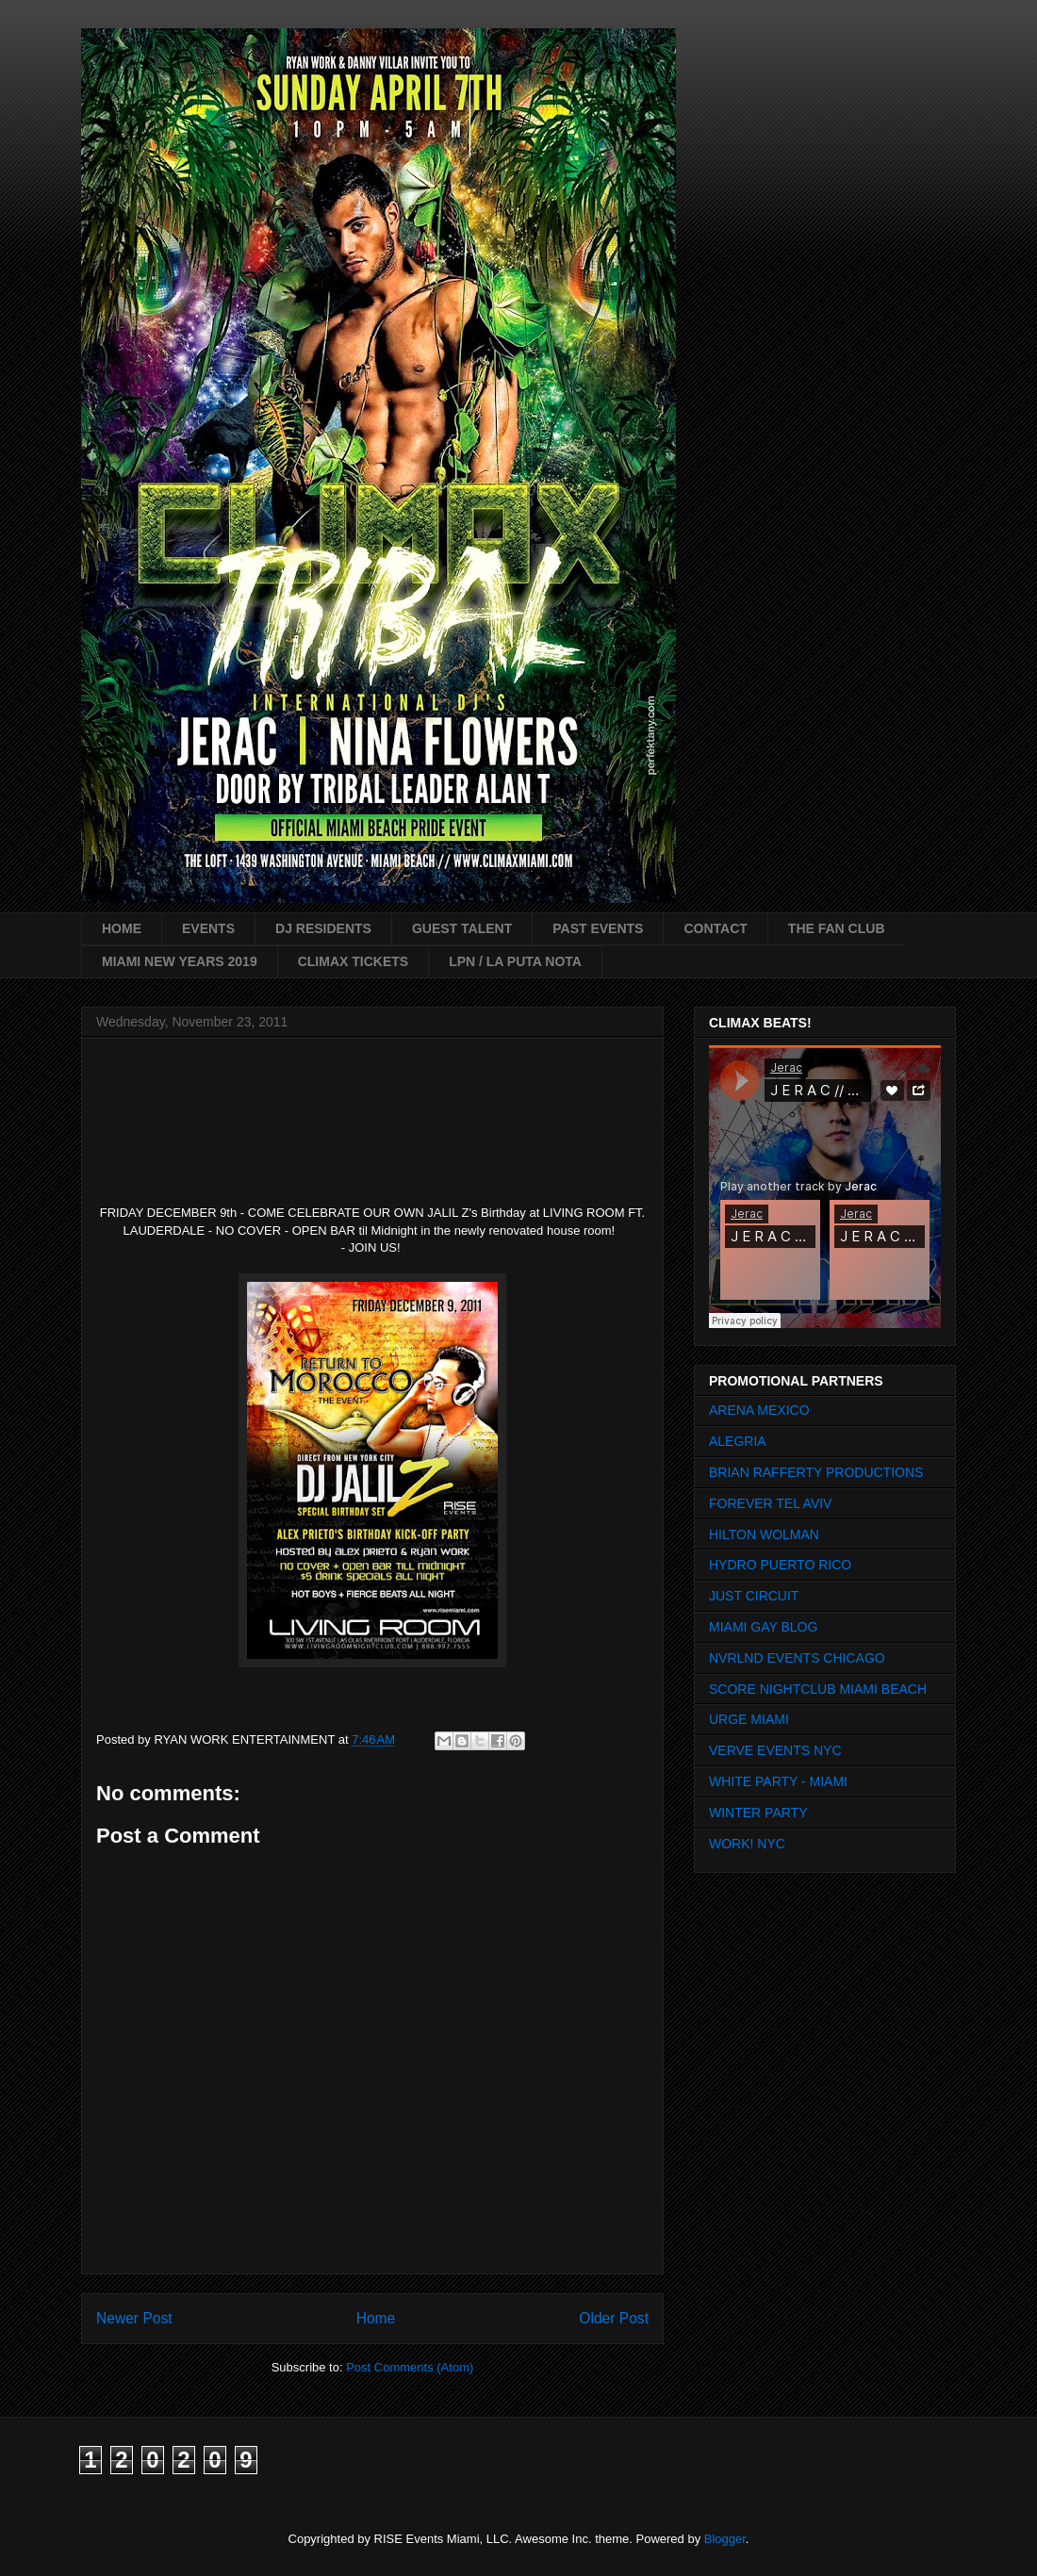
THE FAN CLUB (836, 928)
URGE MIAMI (749, 1719)
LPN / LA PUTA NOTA (515, 961)
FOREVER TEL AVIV (770, 1503)
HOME (121, 928)
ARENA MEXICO (759, 1410)
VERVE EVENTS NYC (775, 1750)
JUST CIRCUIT (753, 1595)
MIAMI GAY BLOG (763, 1626)
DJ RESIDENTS (323, 928)
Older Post (614, 2318)
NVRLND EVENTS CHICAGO (797, 1657)
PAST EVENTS (597, 928)
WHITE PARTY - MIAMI (778, 1781)
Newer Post (134, 2318)
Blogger (725, 2539)
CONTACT (715, 928)
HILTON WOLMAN (764, 1534)
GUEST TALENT (462, 928)
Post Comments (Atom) (409, 2367)
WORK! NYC (747, 1843)
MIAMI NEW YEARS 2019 (179, 961)
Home (376, 2318)
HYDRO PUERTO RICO (780, 1564)
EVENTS (208, 928)
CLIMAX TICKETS (353, 961)
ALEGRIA (737, 1441)
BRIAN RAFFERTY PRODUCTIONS (816, 1472)
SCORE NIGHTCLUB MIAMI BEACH (818, 1689)
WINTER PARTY (758, 1812)
